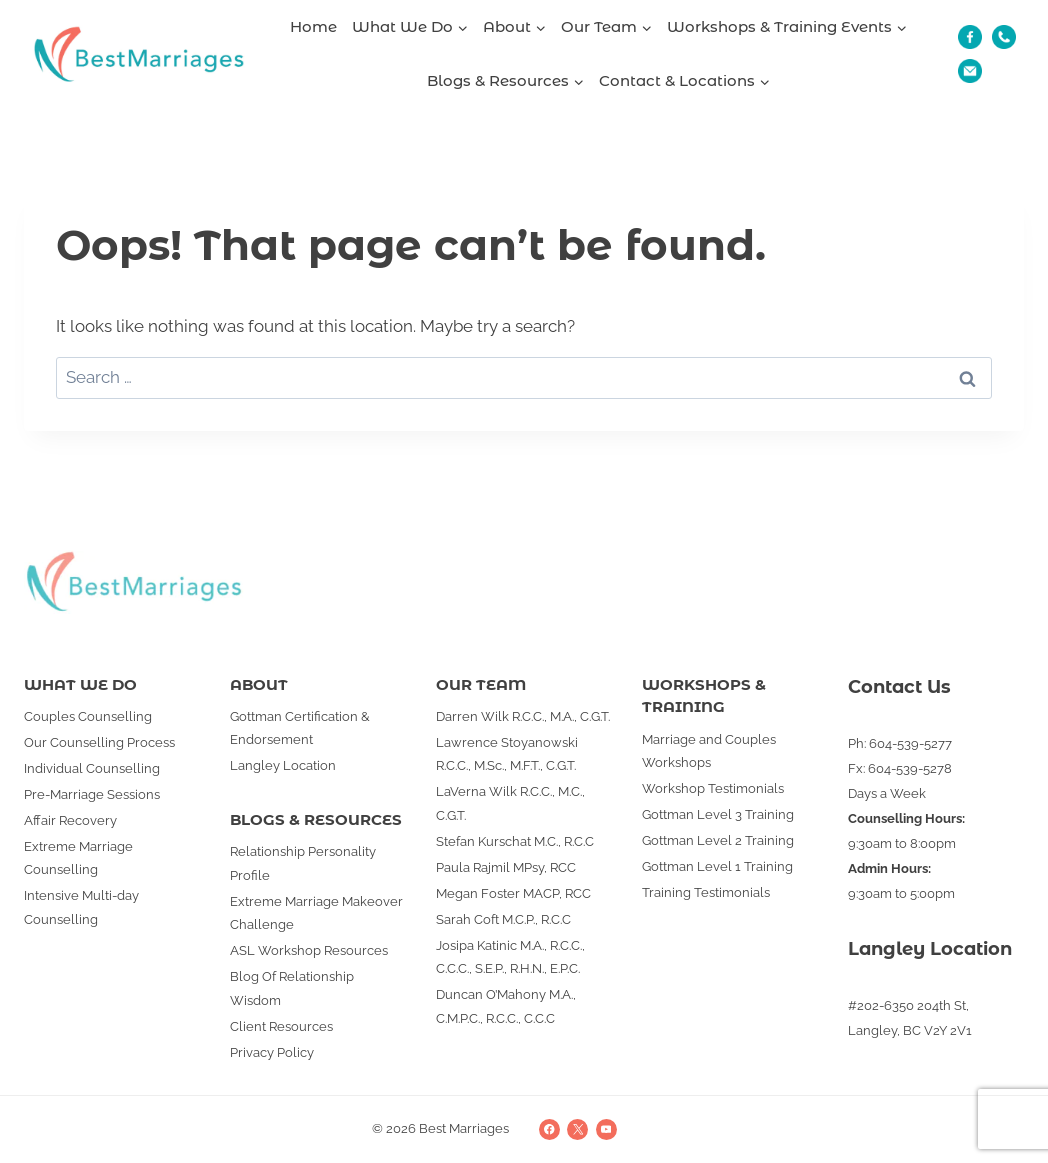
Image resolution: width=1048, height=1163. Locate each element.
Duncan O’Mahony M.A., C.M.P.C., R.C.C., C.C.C (506, 1006)
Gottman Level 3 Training (718, 814)
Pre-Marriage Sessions (92, 794)
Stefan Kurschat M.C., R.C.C (515, 841)
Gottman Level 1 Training (717, 866)
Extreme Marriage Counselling (78, 858)
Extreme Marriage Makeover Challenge (316, 913)
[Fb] (970, 37)
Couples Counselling (88, 716)
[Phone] (1004, 37)
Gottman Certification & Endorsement (300, 728)
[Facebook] (549, 1129)
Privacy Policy (272, 1052)
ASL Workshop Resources (309, 950)
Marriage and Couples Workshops (709, 751)
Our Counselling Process (99, 742)
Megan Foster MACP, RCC (513, 893)
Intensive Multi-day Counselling (81, 907)
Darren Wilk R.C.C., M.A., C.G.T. (523, 716)
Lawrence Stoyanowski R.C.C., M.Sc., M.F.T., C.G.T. (507, 754)
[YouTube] (606, 1129)
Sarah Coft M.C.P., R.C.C (503, 919)
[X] (577, 1129)
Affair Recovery (70, 820)
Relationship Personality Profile (303, 863)
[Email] (970, 71)
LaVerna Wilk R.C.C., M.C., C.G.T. (510, 803)
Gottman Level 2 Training (718, 840)
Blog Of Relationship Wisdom (292, 988)
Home (313, 26)
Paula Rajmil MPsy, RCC (506, 867)
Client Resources (281, 1026)
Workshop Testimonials (713, 788)
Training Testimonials (706, 892)
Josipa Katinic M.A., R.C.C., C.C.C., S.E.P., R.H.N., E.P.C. (510, 957)
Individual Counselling (92, 768)
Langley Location (283, 765)
